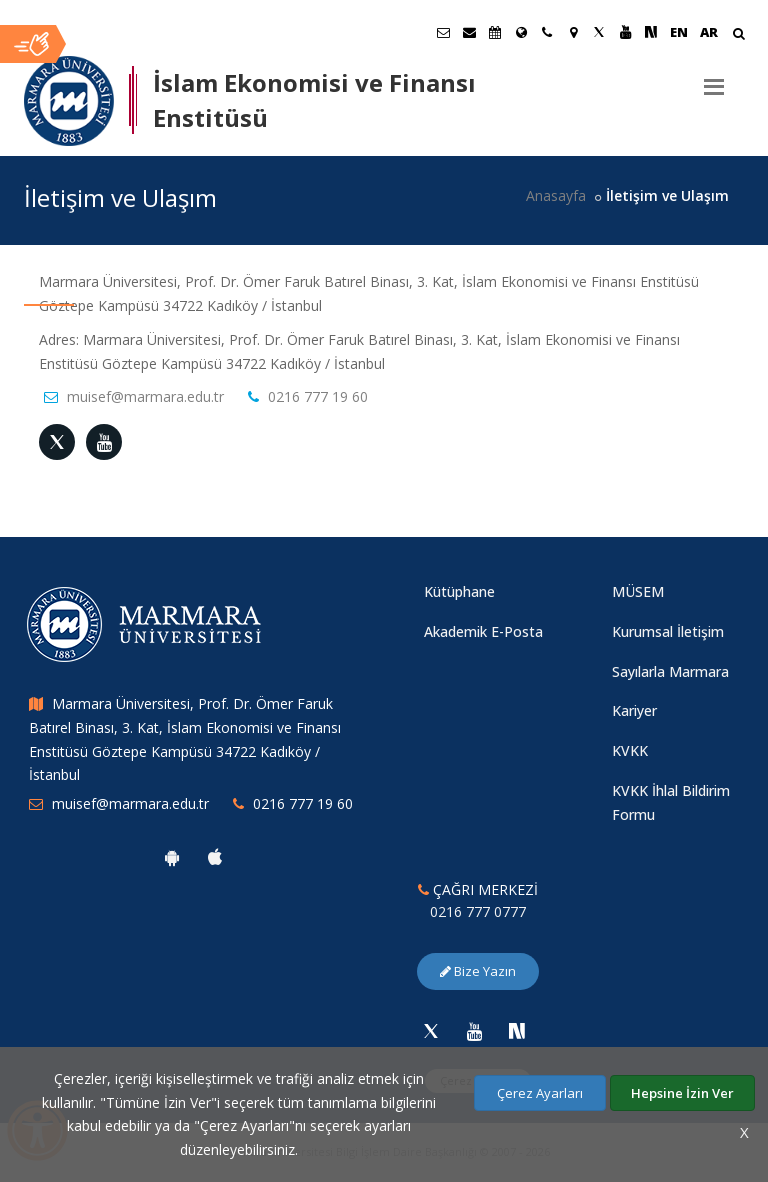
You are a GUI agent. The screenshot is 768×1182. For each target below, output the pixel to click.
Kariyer (634, 710)
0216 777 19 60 (318, 396)
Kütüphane (459, 591)
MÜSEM (638, 591)
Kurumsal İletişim (668, 631)
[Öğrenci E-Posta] (443, 32)
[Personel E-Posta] (469, 32)
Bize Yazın (478, 971)
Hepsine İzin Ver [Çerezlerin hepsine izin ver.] (682, 1093)
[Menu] (714, 79)
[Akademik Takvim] (495, 32)
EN (679, 32)
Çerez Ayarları (540, 1093)
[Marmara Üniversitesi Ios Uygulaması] (215, 857)
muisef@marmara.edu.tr (145, 396)
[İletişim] (547, 32)
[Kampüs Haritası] (573, 32)
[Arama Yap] (738, 35)
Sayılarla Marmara (670, 671)
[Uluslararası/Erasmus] (521, 32)
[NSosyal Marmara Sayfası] (651, 32)
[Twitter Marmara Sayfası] (599, 32)
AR (709, 32)
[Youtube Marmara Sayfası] (625, 32)
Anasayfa (556, 195)
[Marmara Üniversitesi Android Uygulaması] (172, 857)
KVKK (630, 750)
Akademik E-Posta (483, 631)
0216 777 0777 (478, 911)
